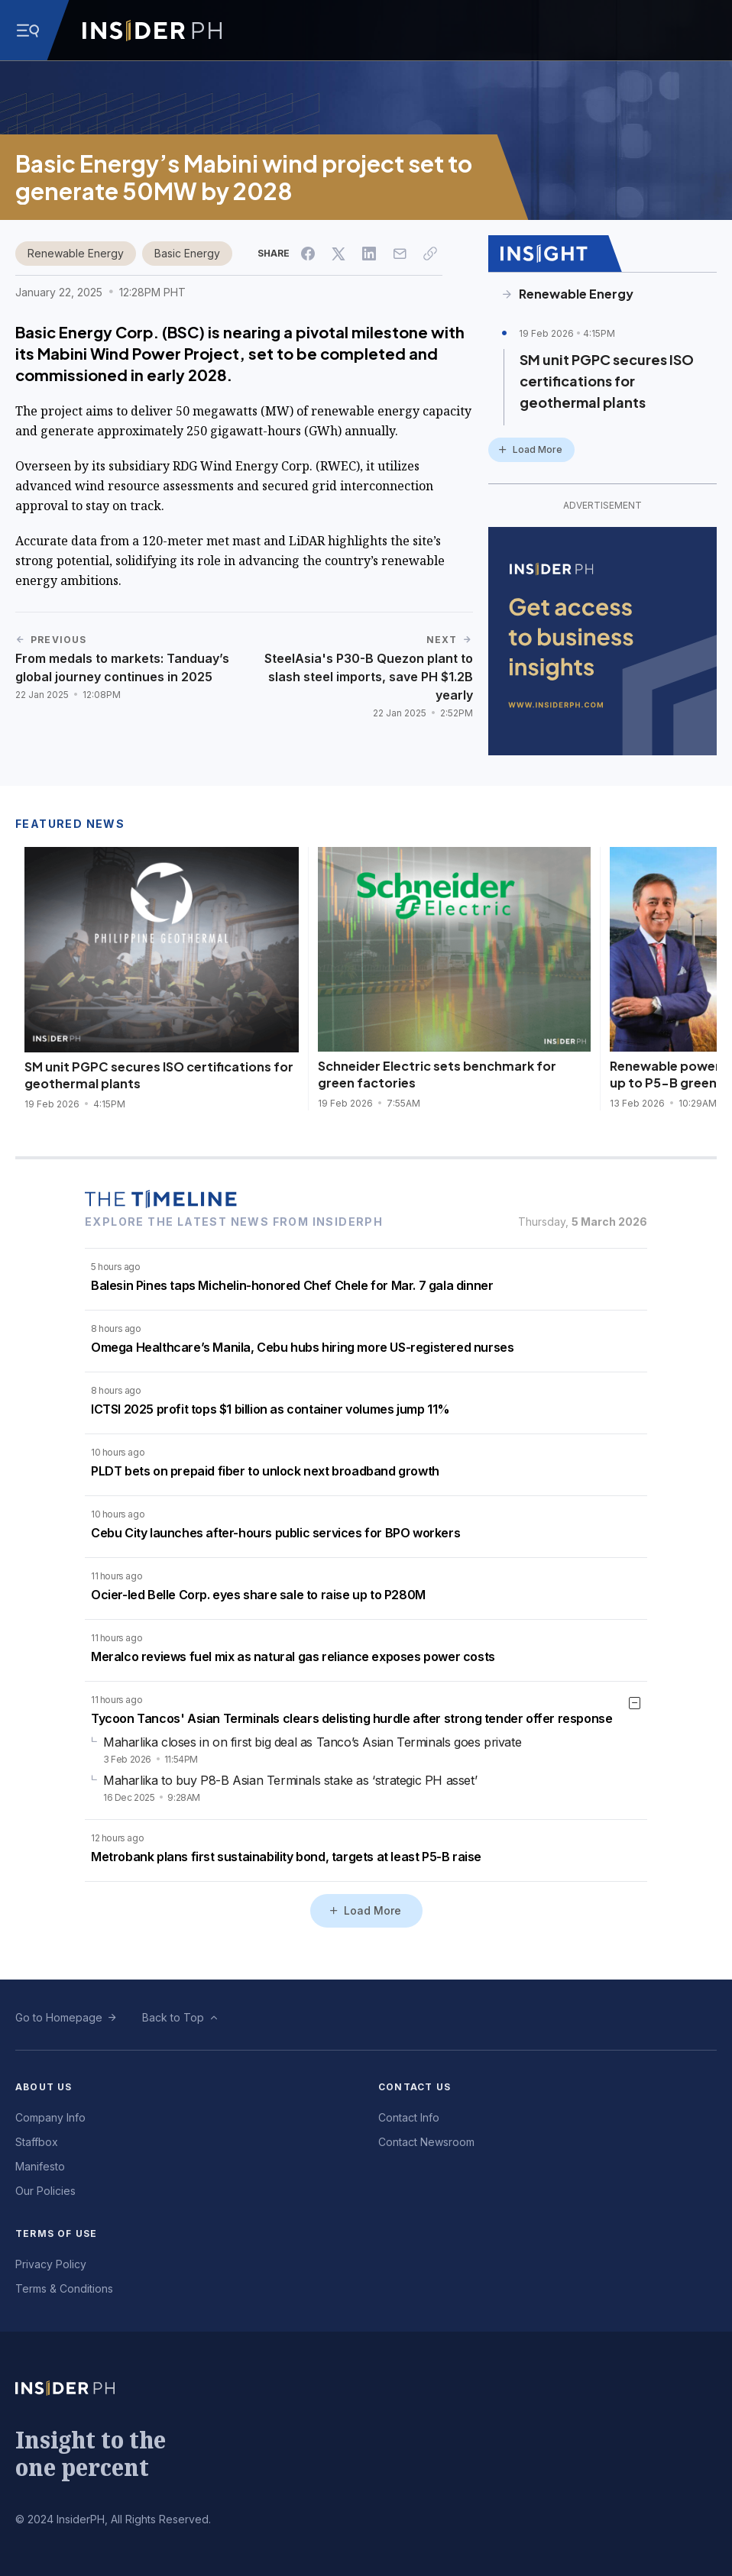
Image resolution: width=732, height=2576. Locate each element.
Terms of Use (56, 2233)
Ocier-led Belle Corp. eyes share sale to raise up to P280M (258, 1594)
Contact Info (408, 2117)
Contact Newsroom (426, 2141)
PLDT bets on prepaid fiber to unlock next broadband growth (265, 1471)
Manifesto (40, 2166)
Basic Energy (187, 253)
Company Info (50, 2117)
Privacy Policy (50, 2264)
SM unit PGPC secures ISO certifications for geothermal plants (607, 381)
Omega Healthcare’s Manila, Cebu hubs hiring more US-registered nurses (302, 1347)
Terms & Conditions (64, 2288)
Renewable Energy (76, 253)
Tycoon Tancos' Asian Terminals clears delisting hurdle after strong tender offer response (351, 1718)
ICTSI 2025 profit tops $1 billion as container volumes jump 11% (270, 1409)
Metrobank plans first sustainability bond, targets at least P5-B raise (286, 1856)
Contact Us (414, 2087)
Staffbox (36, 2141)
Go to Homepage (58, 2017)
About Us (44, 2087)
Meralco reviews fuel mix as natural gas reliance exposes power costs (293, 1656)
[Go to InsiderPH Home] (152, 30)
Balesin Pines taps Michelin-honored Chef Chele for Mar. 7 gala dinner (292, 1285)
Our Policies (45, 2190)
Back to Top (173, 2017)
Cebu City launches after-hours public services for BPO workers (275, 1532)
